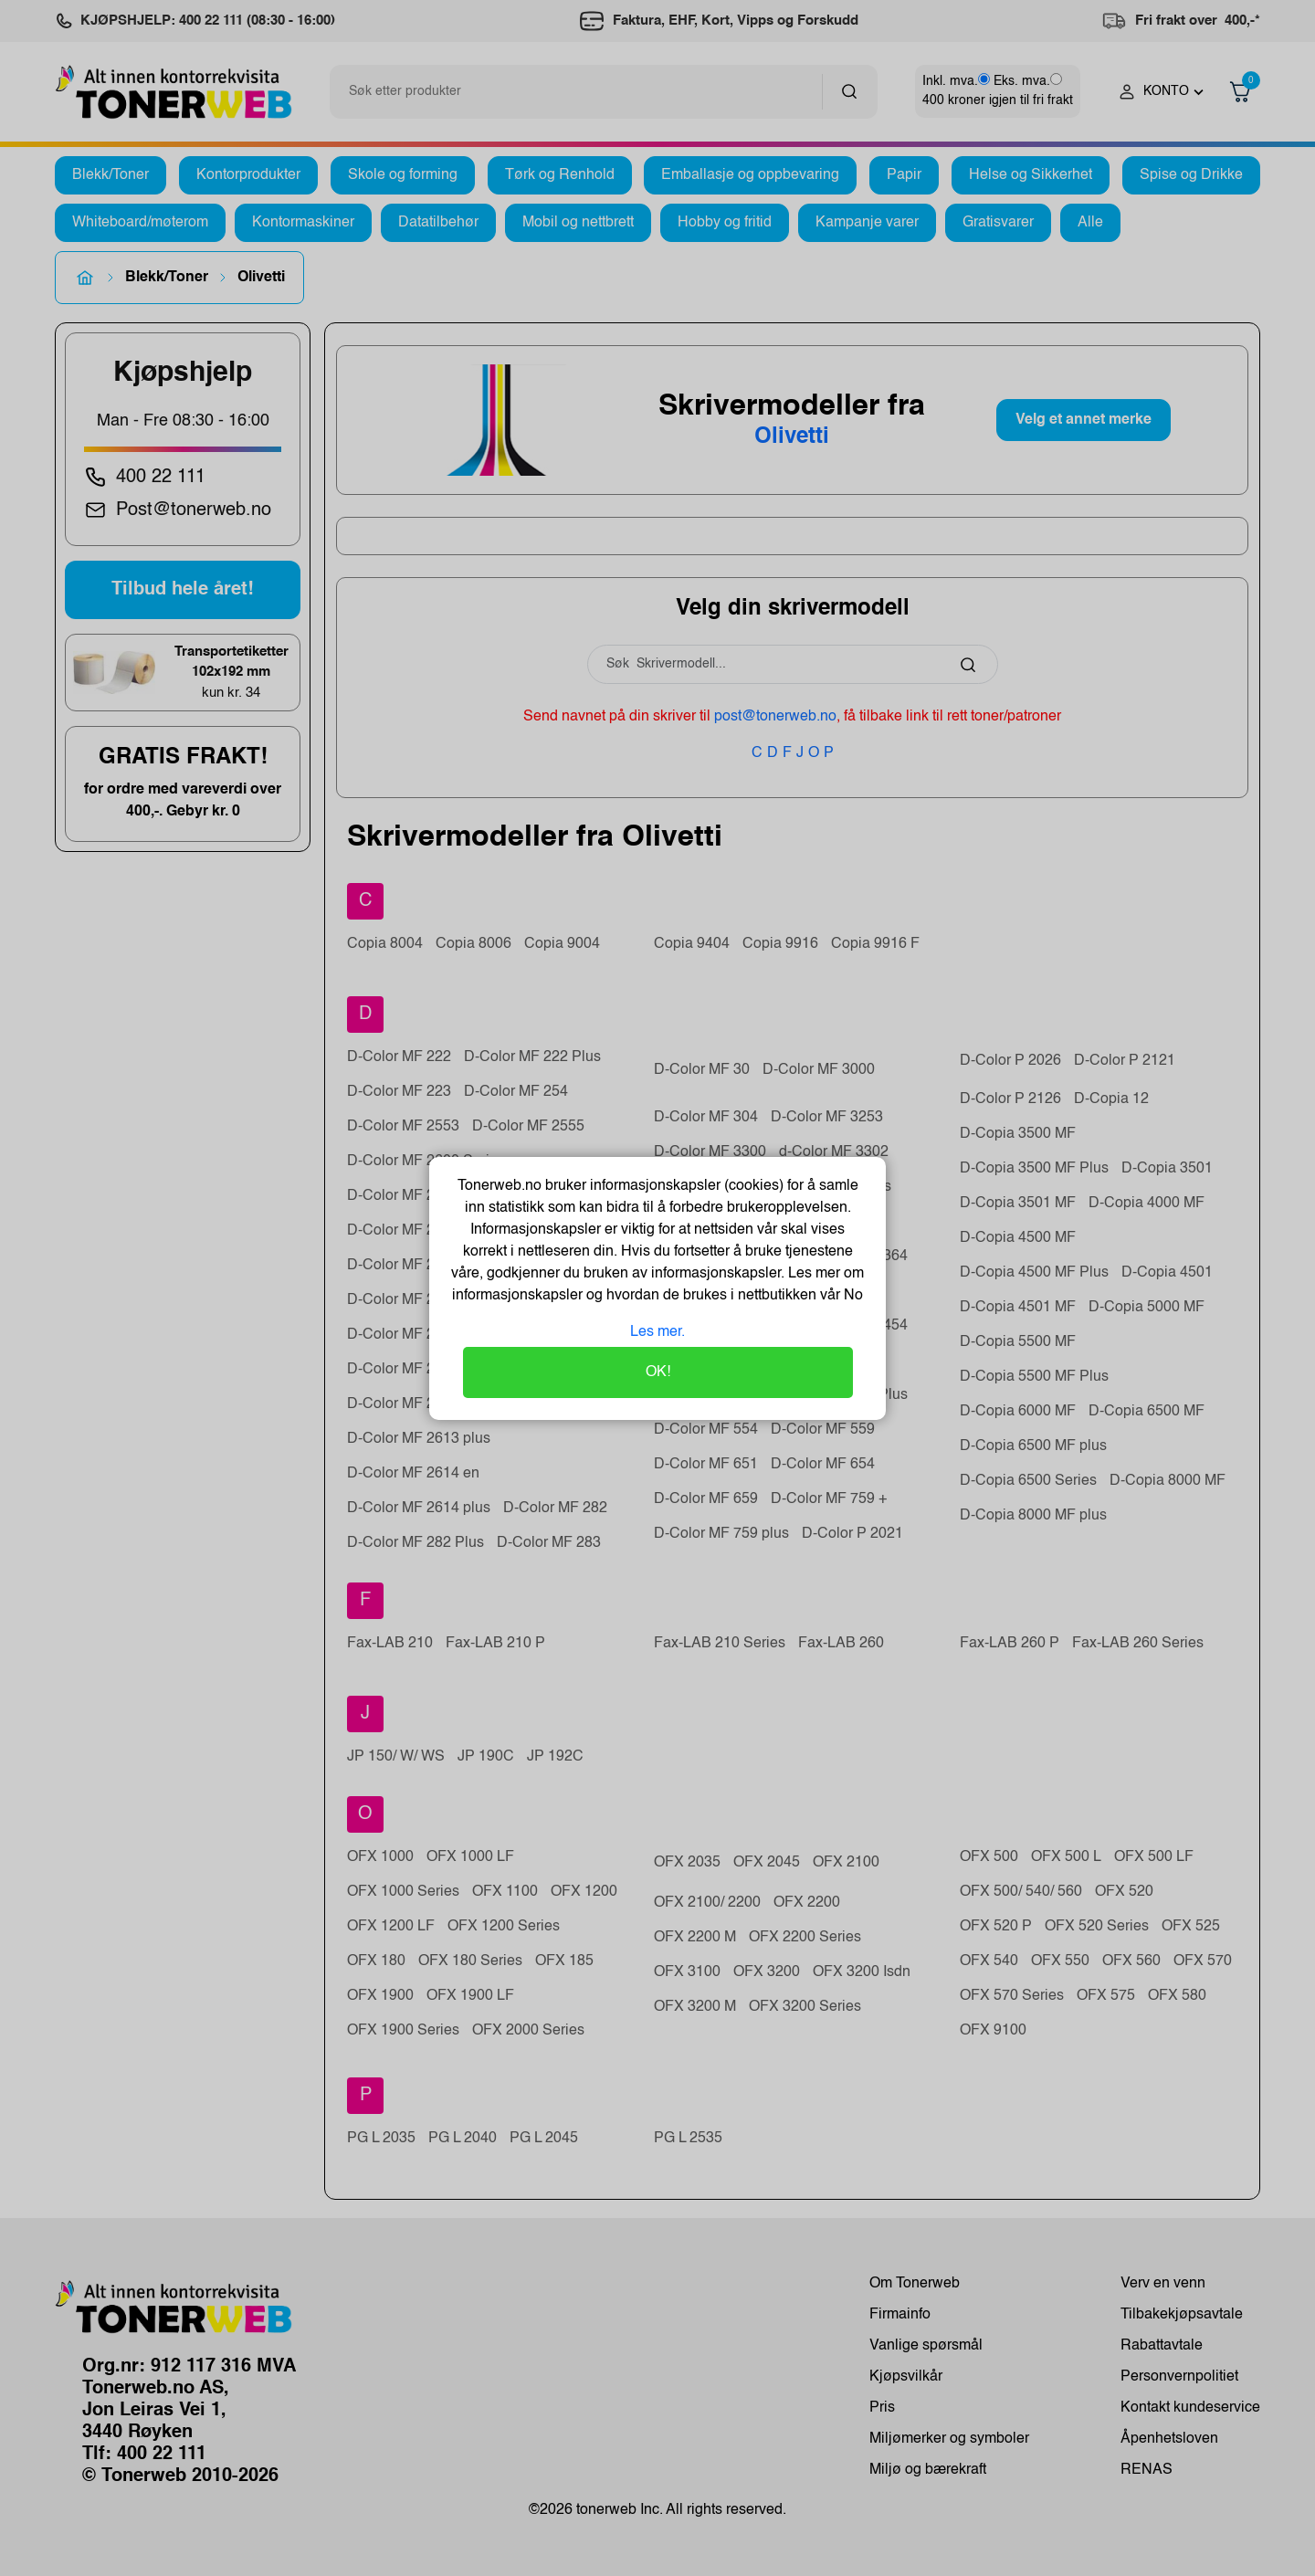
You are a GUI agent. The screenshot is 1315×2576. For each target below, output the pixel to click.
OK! (658, 1372)
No (851, 1295)
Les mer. (657, 1332)
